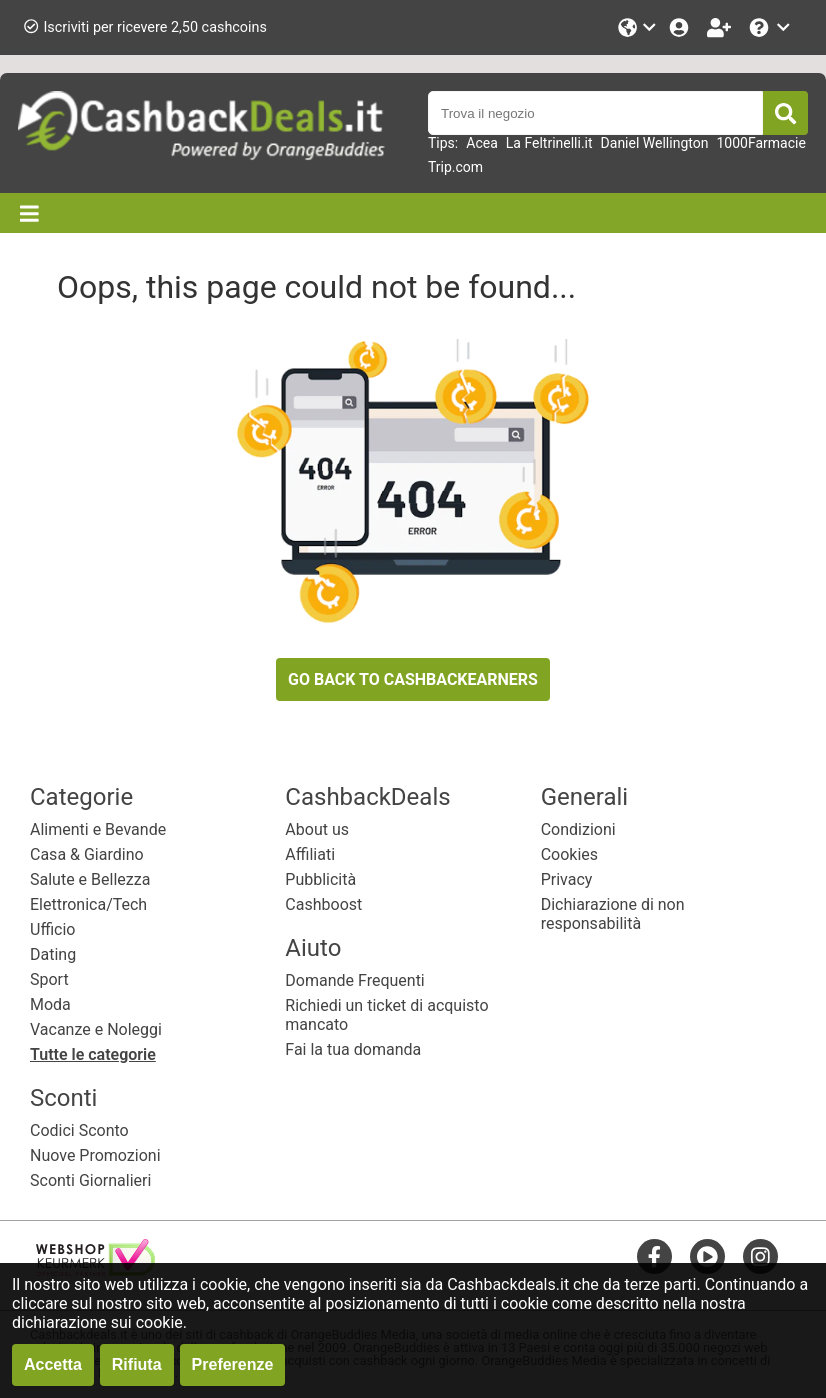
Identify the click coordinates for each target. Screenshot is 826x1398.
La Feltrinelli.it (549, 143)
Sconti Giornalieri (90, 1180)
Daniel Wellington (655, 143)
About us (317, 829)
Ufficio (52, 929)
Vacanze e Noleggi (96, 1029)
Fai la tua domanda (353, 1049)
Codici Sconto (79, 1130)
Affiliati (310, 854)
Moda (50, 1004)
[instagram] (760, 1256)
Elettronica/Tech (88, 904)
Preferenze (233, 1364)
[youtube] (707, 1256)
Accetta (53, 1364)
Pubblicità (320, 879)
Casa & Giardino (87, 854)
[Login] (681, 27)
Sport (49, 979)
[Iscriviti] (721, 27)
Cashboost (323, 904)
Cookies (569, 854)
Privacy (567, 879)
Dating (53, 954)
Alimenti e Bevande (98, 829)
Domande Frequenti (354, 980)
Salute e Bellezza (90, 879)
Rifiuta (137, 1364)
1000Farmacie (760, 143)
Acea (482, 143)
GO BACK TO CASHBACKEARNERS (413, 679)
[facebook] (654, 1256)
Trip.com (455, 167)
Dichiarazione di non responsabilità (613, 914)
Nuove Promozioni (95, 1155)
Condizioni (578, 829)
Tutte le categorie (93, 1054)
